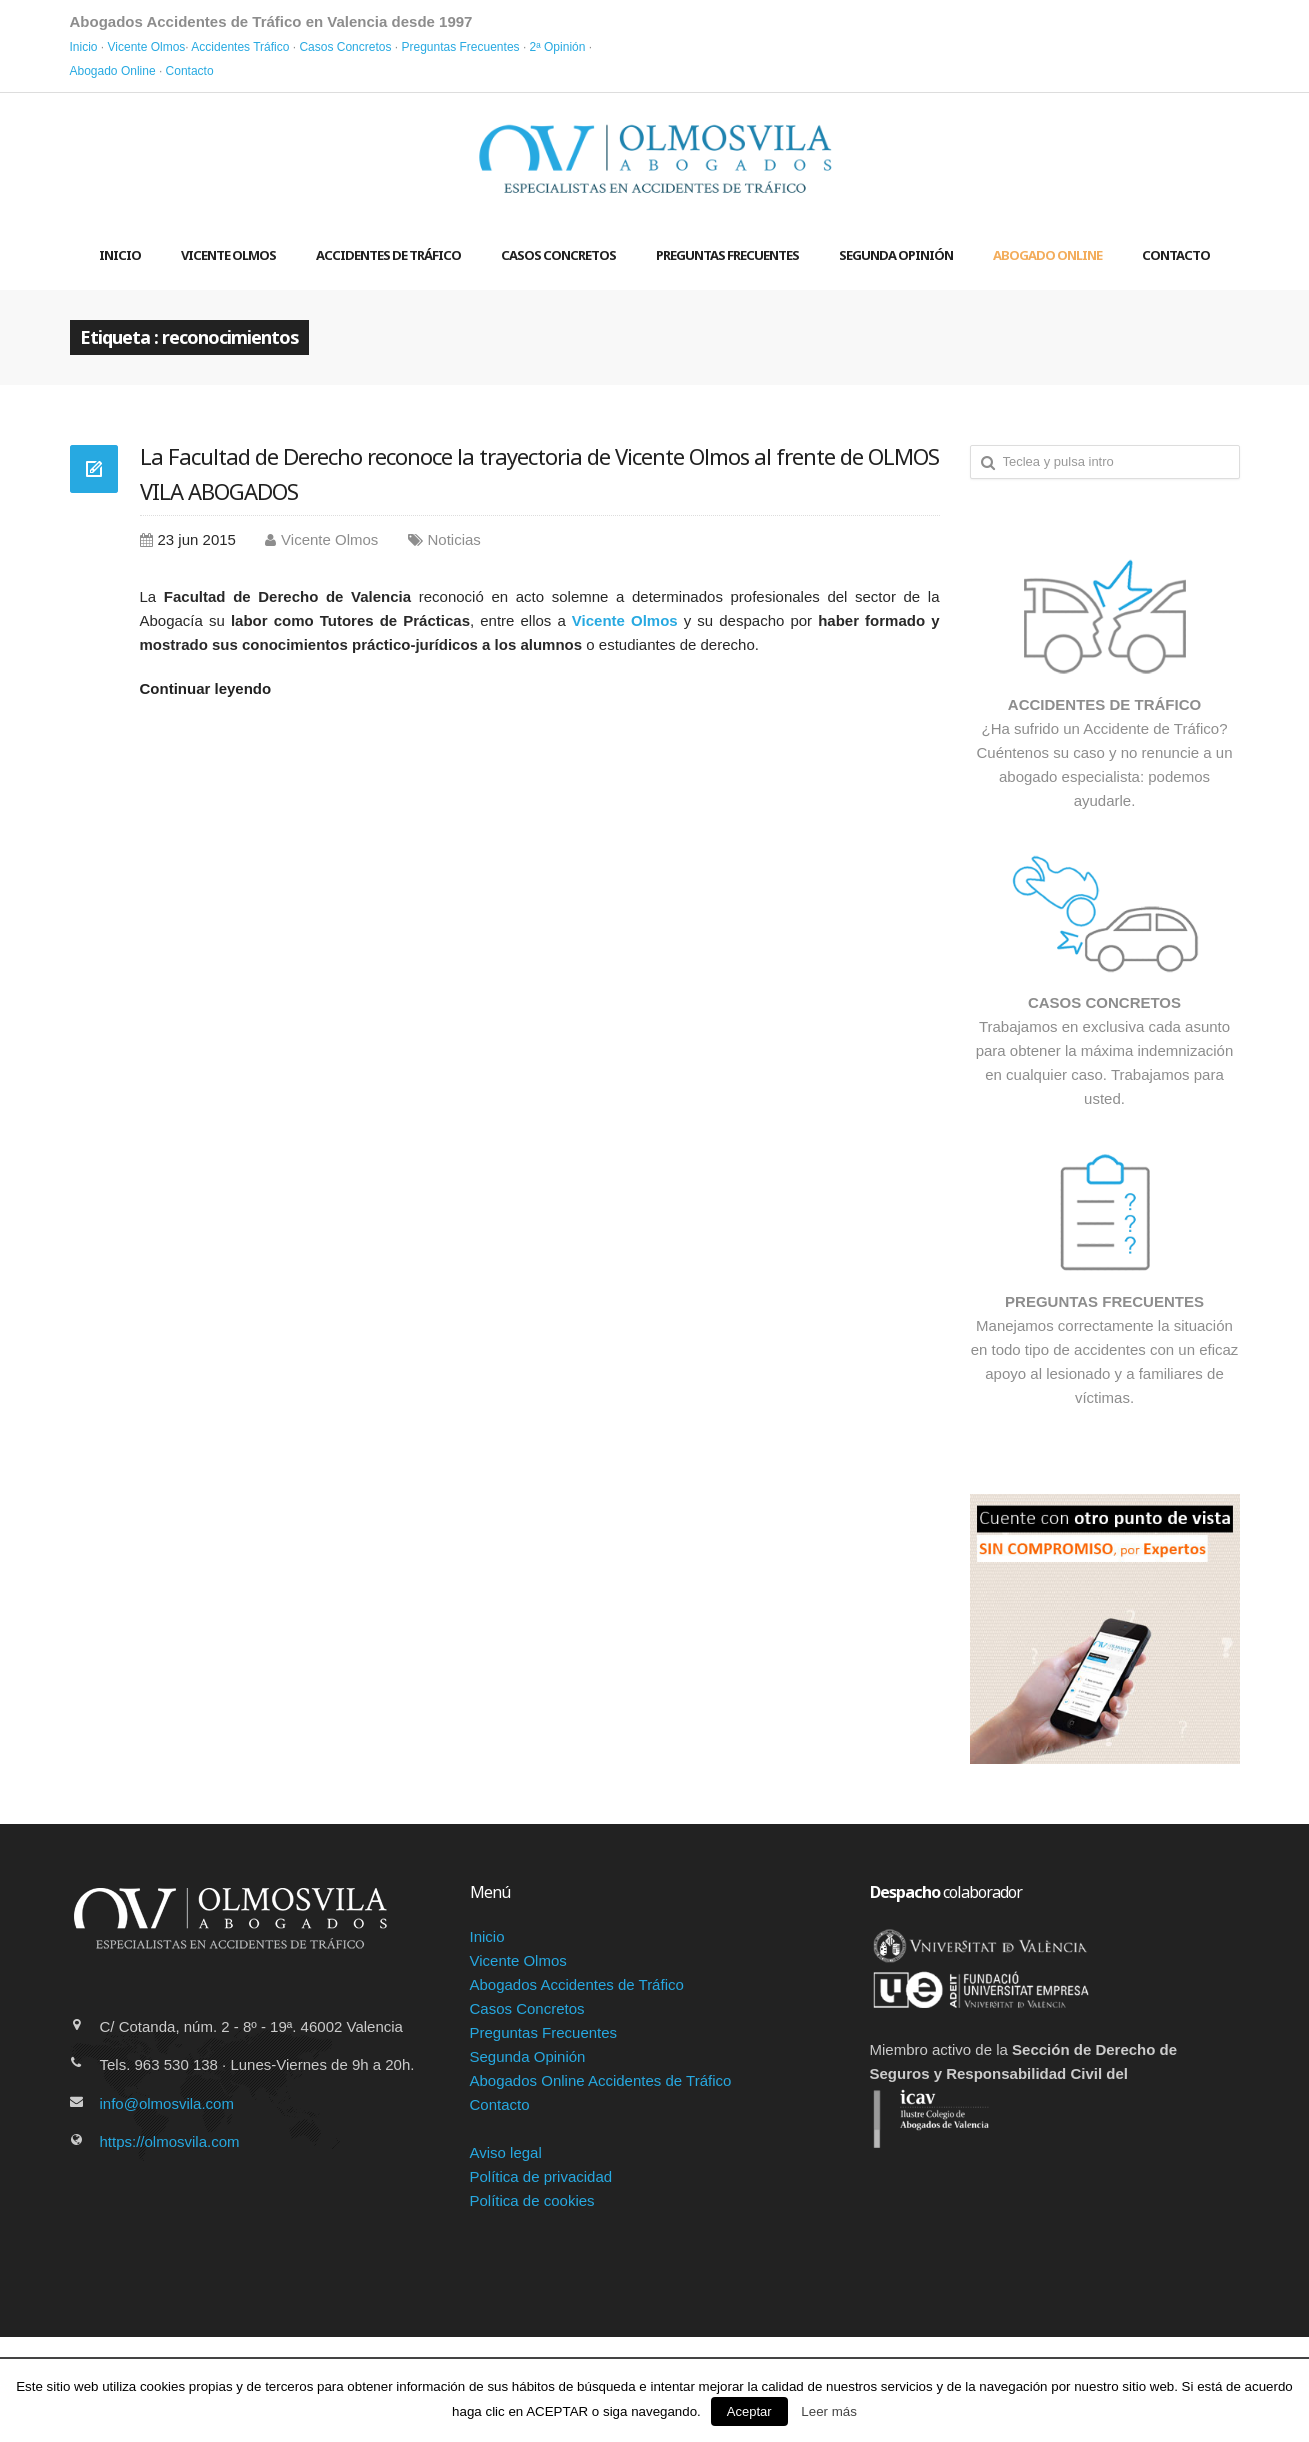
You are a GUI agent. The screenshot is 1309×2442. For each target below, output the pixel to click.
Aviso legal (506, 2152)
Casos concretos (558, 255)
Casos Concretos (345, 47)
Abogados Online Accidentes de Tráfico (601, 2080)
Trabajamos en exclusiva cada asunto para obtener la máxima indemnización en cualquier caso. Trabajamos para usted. (1105, 1005)
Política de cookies (532, 2200)
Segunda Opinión (896, 255)
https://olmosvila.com (170, 2141)
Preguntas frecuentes (727, 255)
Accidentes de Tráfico (388, 255)
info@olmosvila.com (167, 2103)
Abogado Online (113, 71)
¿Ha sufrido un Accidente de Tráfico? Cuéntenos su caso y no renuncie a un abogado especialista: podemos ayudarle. (1105, 707)
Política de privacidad (541, 2176)
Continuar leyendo (206, 688)
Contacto (190, 71)
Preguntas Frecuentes (460, 47)
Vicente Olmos (147, 47)
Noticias (454, 539)
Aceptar (749, 2411)
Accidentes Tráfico (240, 47)
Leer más (829, 2411)
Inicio (84, 47)
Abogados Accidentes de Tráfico (577, 1984)
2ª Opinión (558, 47)
